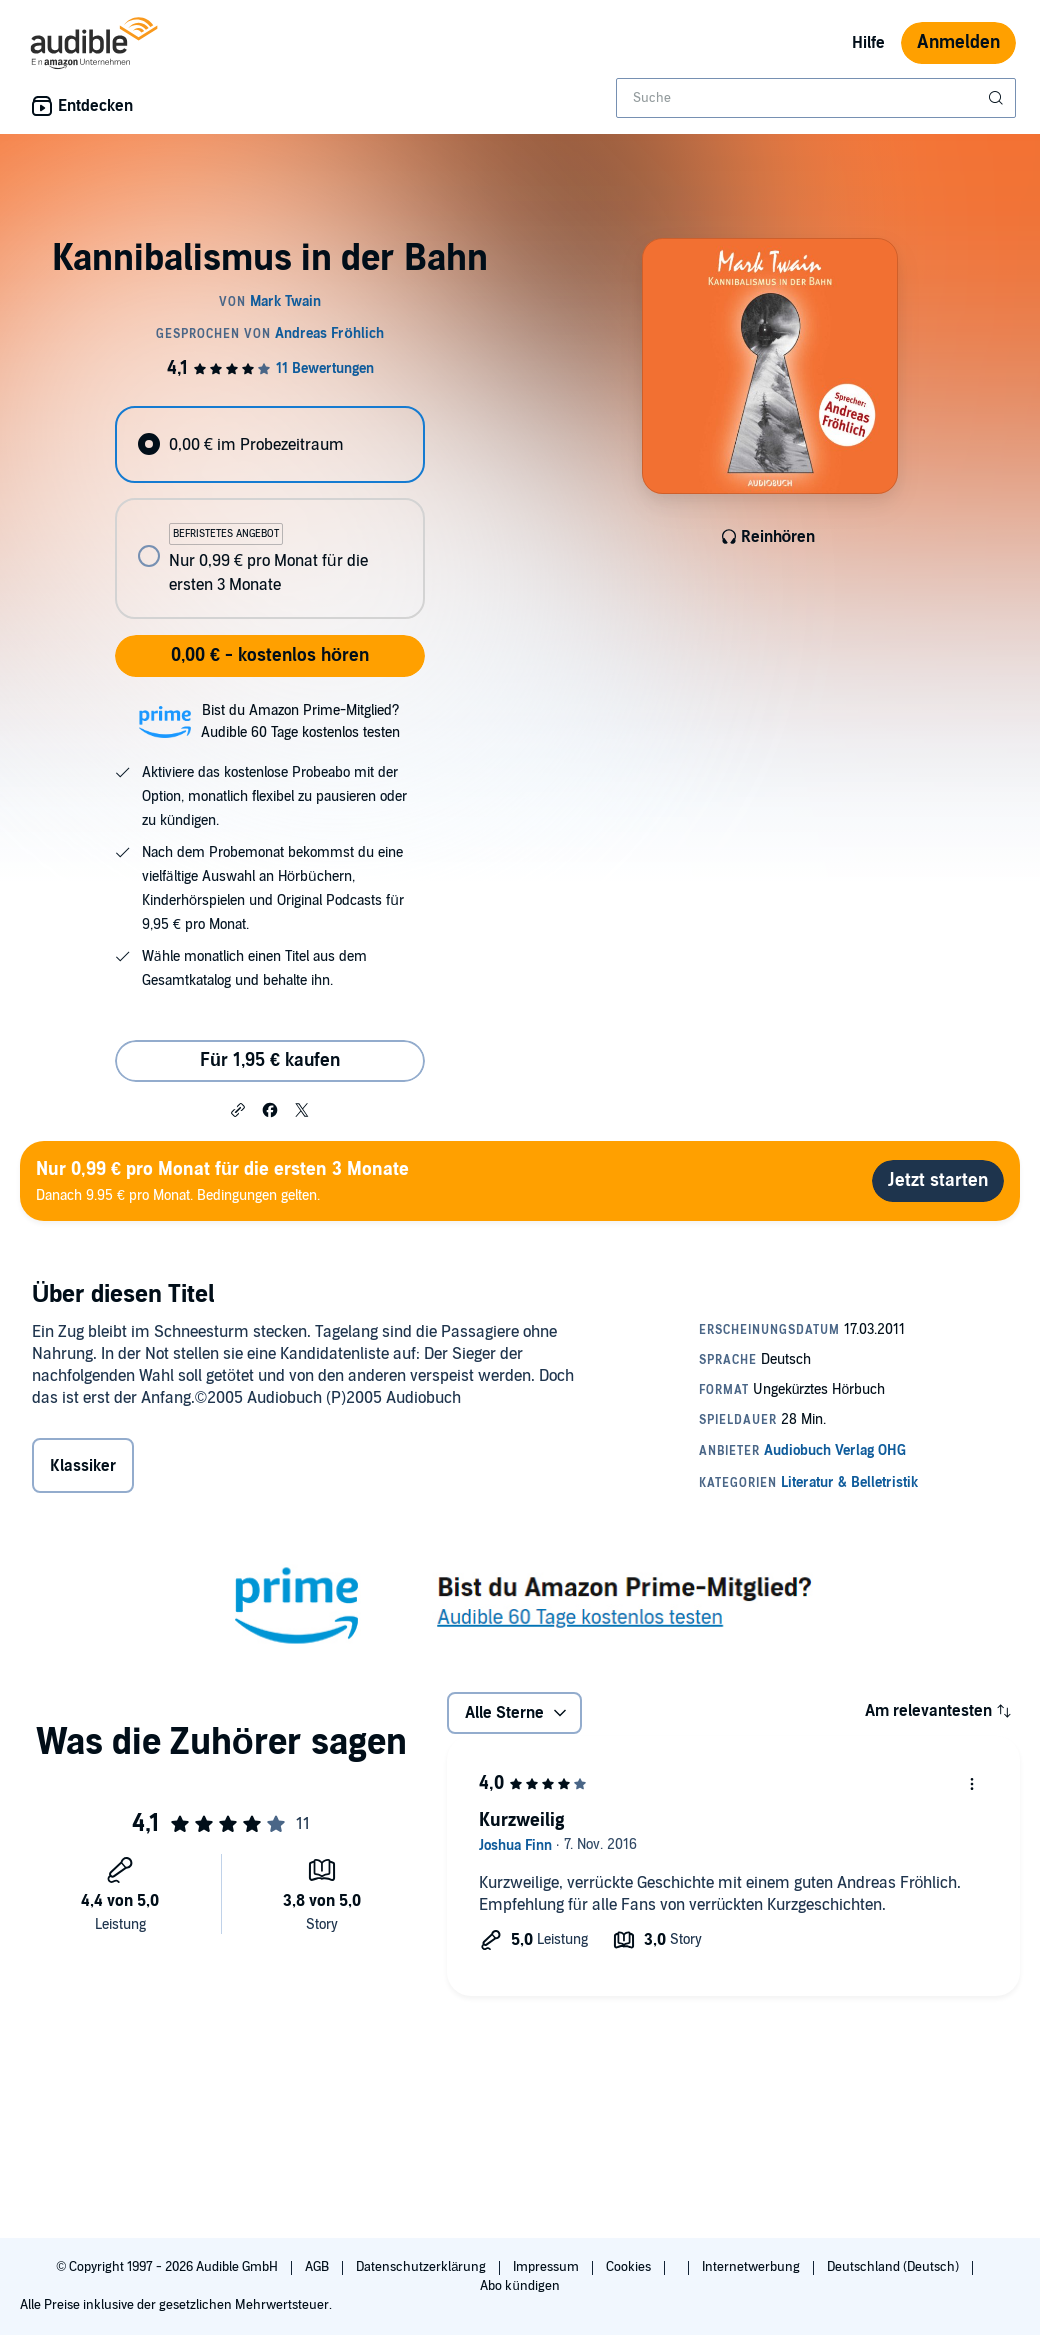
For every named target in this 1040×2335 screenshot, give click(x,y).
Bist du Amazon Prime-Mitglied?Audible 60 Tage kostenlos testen (300, 721)
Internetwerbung (752, 2267)
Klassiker (83, 1466)
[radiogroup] (269, 512)
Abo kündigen (519, 2286)
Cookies (630, 2267)
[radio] (269, 444)
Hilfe (868, 43)
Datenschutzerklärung (422, 2267)
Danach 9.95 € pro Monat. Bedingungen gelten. (222, 1180)
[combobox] (816, 98)
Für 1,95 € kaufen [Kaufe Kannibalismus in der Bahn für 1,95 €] (270, 1060)
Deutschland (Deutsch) (894, 2267)
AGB (318, 2267)
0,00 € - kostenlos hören (270, 655)
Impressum (547, 2267)
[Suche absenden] (998, 98)
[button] (238, 1109)
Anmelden (958, 42)
